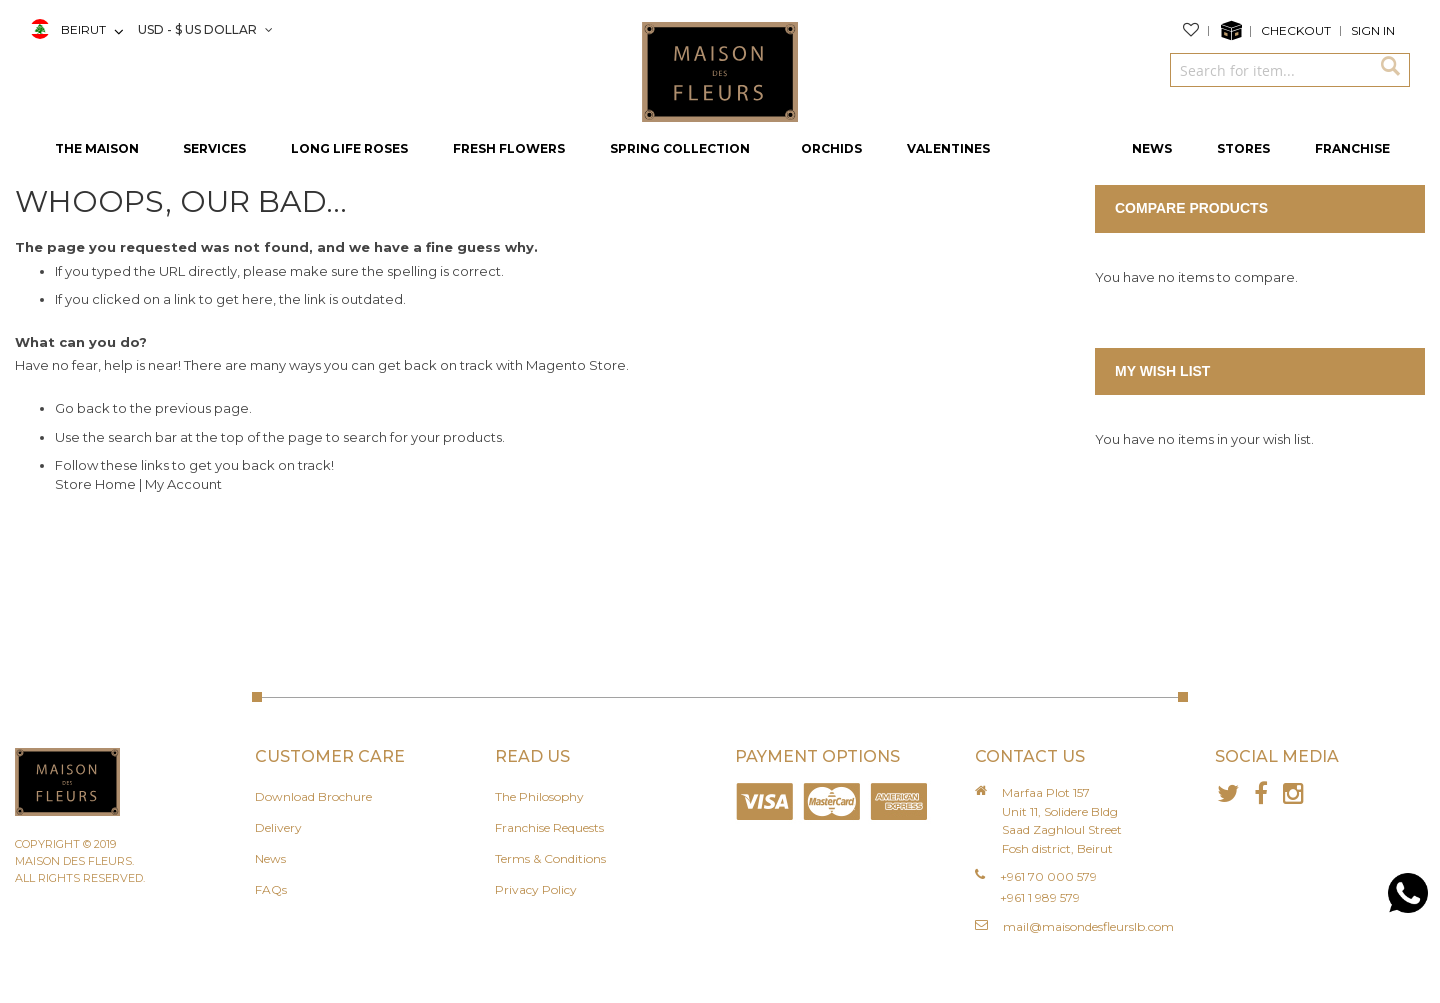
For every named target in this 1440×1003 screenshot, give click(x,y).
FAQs (271, 889)
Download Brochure (313, 796)
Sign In (1373, 30)
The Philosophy (539, 796)
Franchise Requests (549, 827)
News (270, 858)
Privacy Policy (536, 889)
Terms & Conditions (550, 858)
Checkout (1296, 30)
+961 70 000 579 (1048, 876)
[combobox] (1270, 70)
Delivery (278, 827)
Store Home (95, 484)
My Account (183, 484)
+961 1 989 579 (1040, 897)
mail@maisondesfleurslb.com (1088, 926)
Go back (82, 408)
